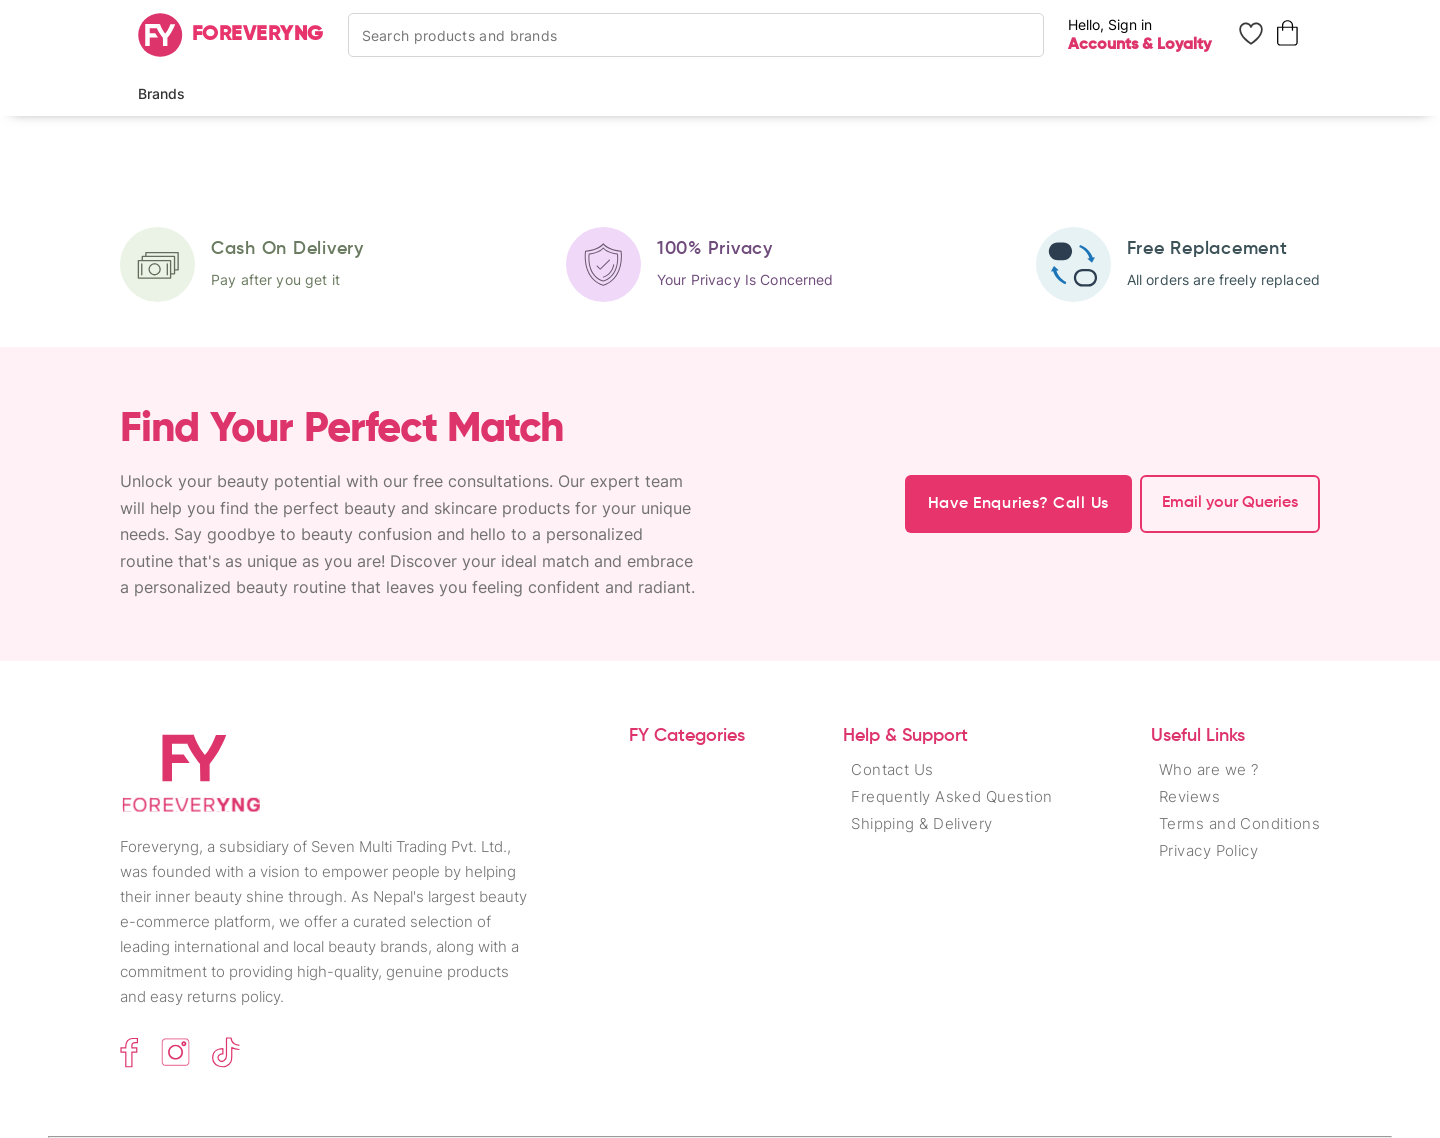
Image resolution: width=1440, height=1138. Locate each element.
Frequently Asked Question (951, 796)
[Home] (231, 35)
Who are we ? (1208, 769)
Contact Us (892, 769)
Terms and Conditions (1239, 823)
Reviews (1189, 796)
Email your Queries (1230, 503)
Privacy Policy (1208, 850)
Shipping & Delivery (922, 823)
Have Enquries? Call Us (1018, 504)
